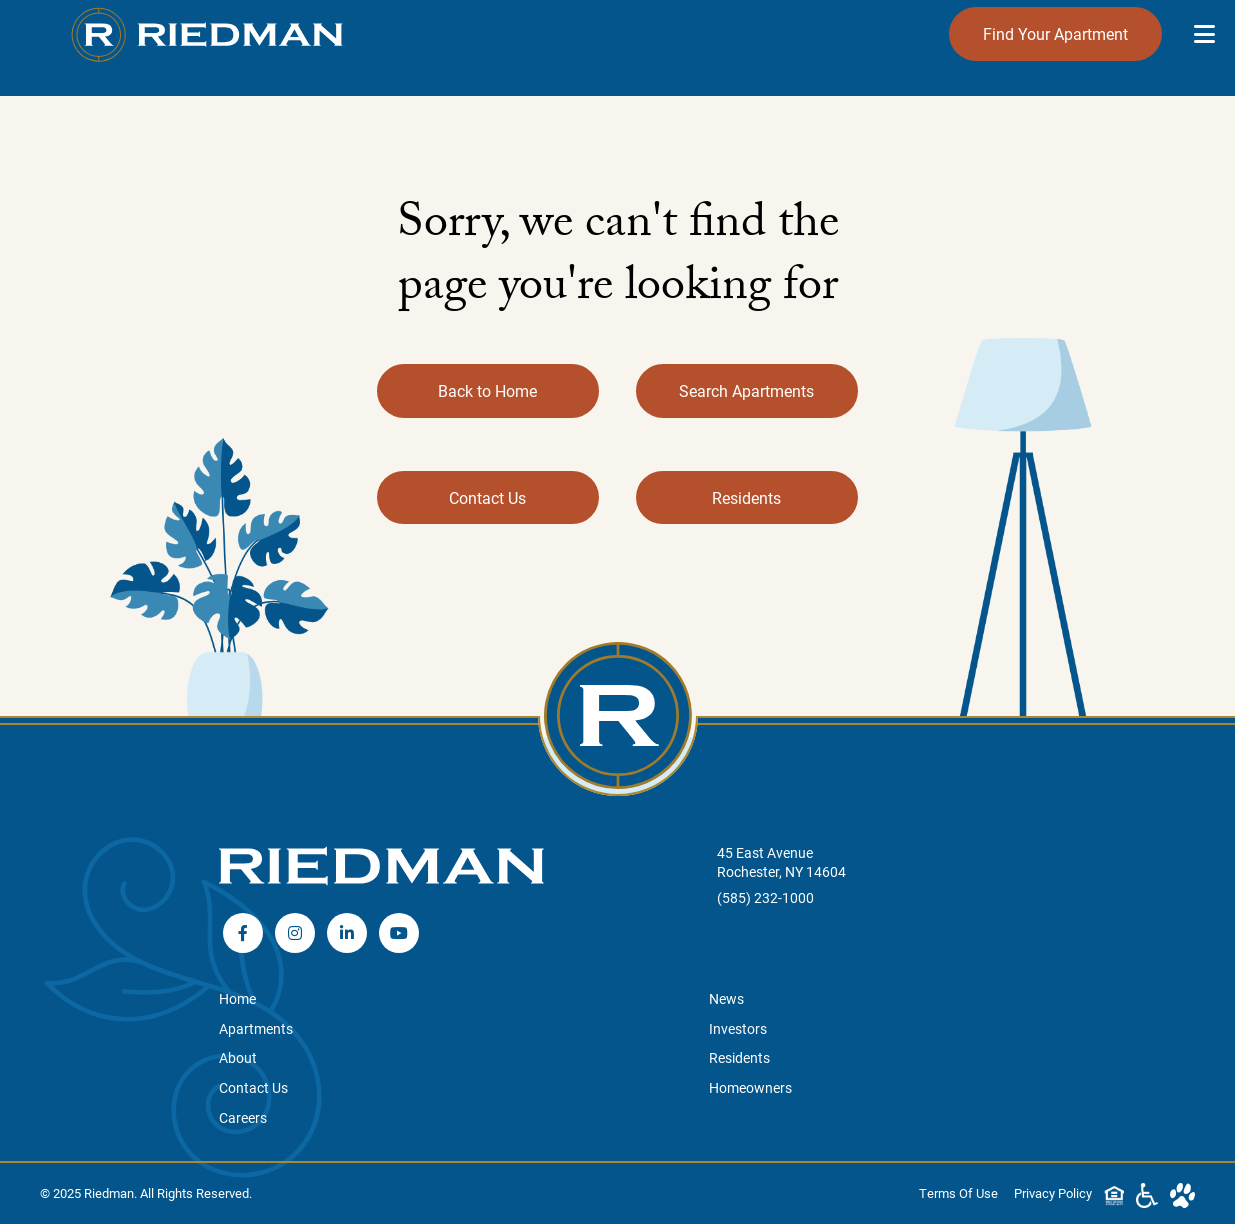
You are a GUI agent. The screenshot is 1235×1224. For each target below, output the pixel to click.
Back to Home (487, 390)
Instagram (295, 933)
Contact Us (487, 497)
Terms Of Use (958, 1192)
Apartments (256, 1028)
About (238, 1057)
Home (237, 998)
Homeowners (750, 1087)
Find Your (1055, 34)
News (726, 998)
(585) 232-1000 (765, 897)
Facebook (243, 933)
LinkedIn (347, 933)
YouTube (399, 933)
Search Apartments (746, 390)
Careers (243, 1117)
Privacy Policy (1053, 1192)
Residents (746, 497)
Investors (738, 1028)
